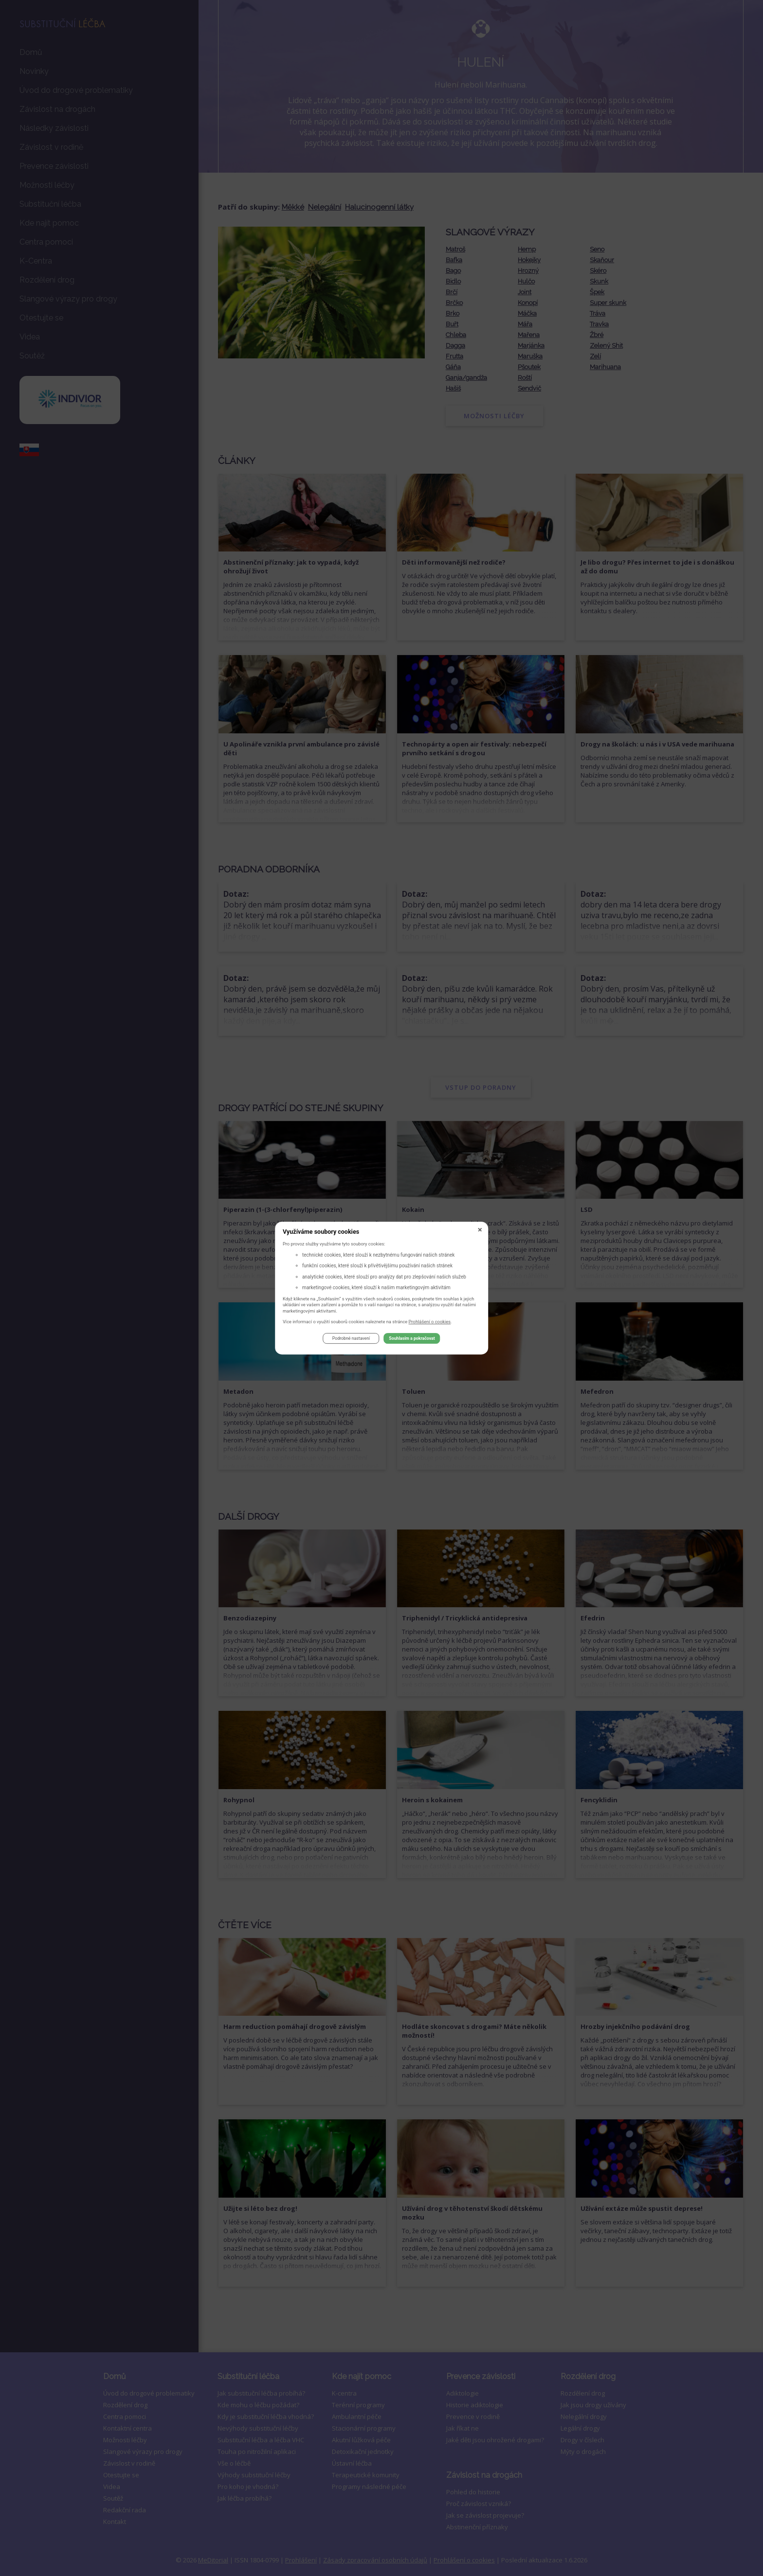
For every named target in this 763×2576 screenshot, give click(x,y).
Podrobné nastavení (351, 1340)
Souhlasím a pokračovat (412, 1340)
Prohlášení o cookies (430, 1323)
